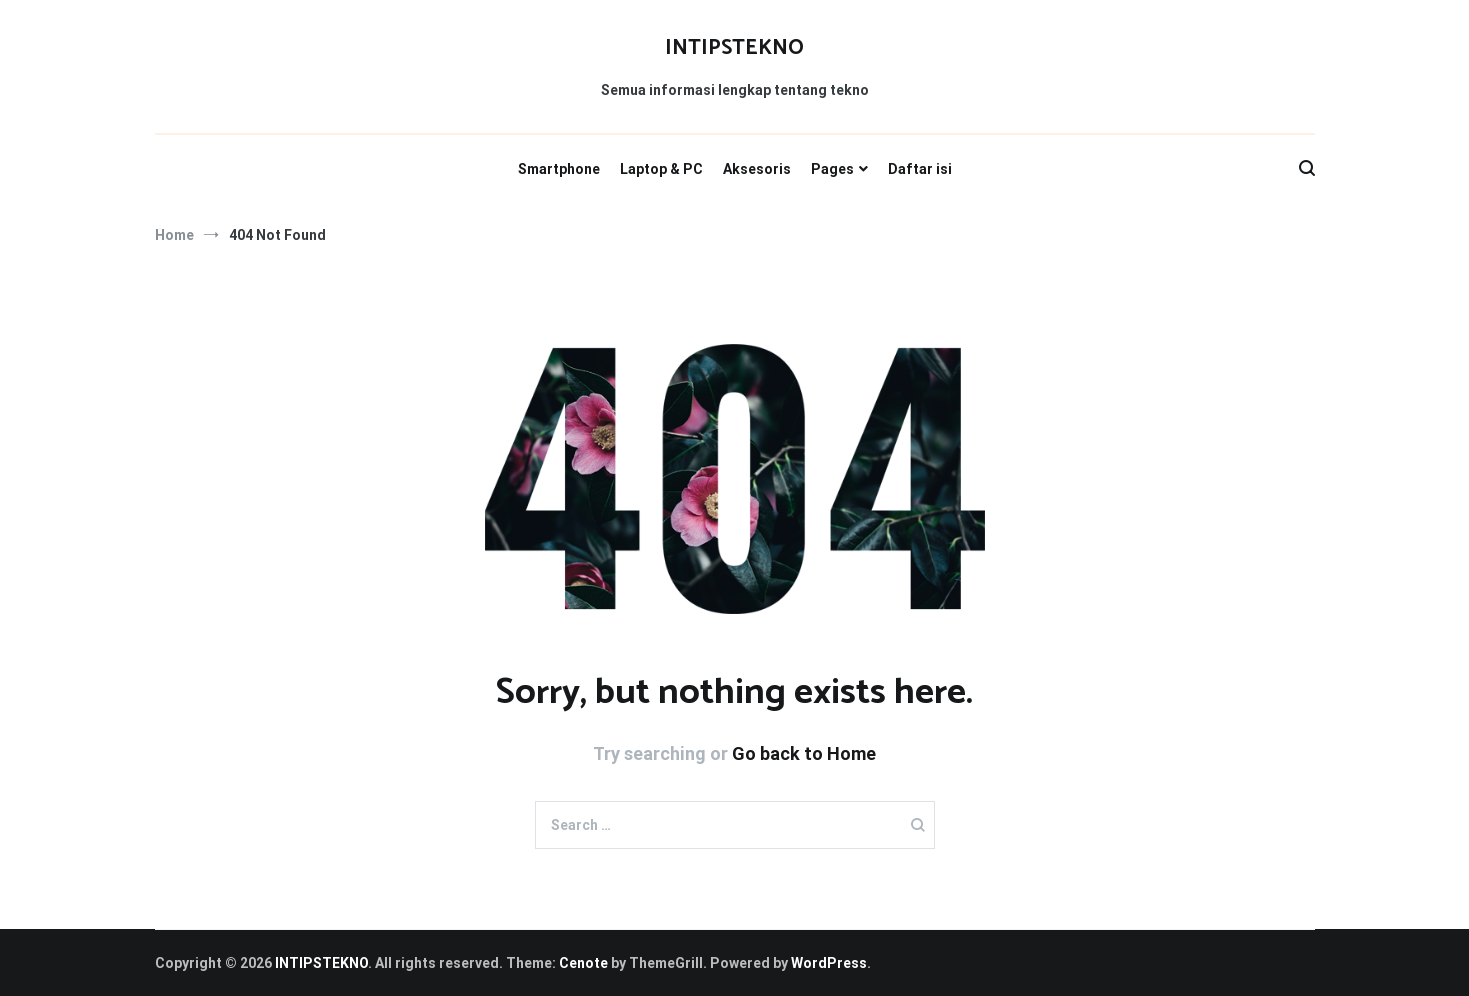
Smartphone (559, 169)
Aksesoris (757, 169)
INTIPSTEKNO (734, 48)
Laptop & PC (661, 169)
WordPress (829, 963)
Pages (832, 169)
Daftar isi (920, 169)
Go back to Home (804, 753)
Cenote (583, 963)
